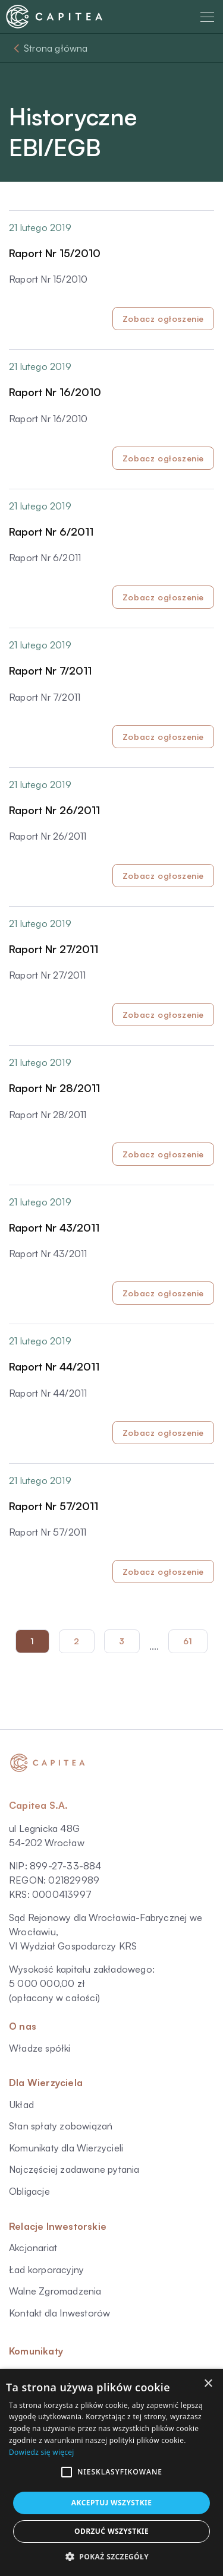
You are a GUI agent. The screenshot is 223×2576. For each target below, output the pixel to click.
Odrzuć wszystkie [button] (111, 2531)
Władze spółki (40, 2048)
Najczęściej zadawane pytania (74, 2169)
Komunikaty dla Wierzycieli (66, 2148)
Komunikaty (36, 2351)
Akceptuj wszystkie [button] (111, 2503)
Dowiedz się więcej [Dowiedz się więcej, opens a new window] (41, 2452)
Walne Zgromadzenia (55, 2291)
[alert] (111, 2472)
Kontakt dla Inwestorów (59, 2313)
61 (188, 1641)
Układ (21, 2104)
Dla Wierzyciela (46, 2082)
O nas (22, 2026)
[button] (66, 2472)
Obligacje (29, 2191)
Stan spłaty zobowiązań (60, 2126)
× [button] (207, 2383)
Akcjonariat (33, 2248)
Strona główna (56, 48)
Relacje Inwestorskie (57, 2226)
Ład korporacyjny (46, 2270)
